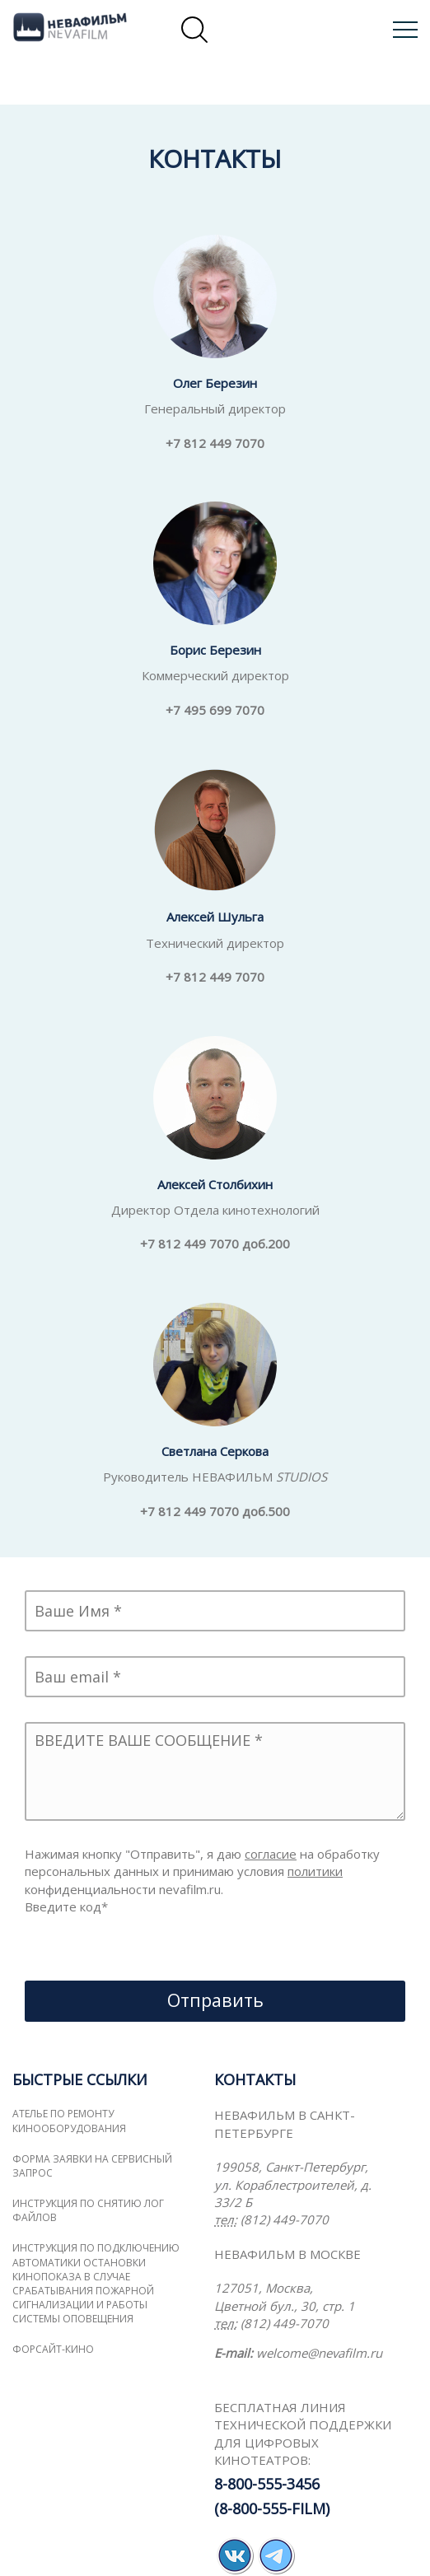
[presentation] (150, 1948)
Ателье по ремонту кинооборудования (69, 2121)
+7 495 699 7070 (215, 710)
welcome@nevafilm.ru (319, 2353)
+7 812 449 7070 (215, 443)
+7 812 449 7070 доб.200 (215, 1243)
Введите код (66, 1906)
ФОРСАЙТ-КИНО (53, 2349)
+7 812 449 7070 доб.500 (215, 1511)
